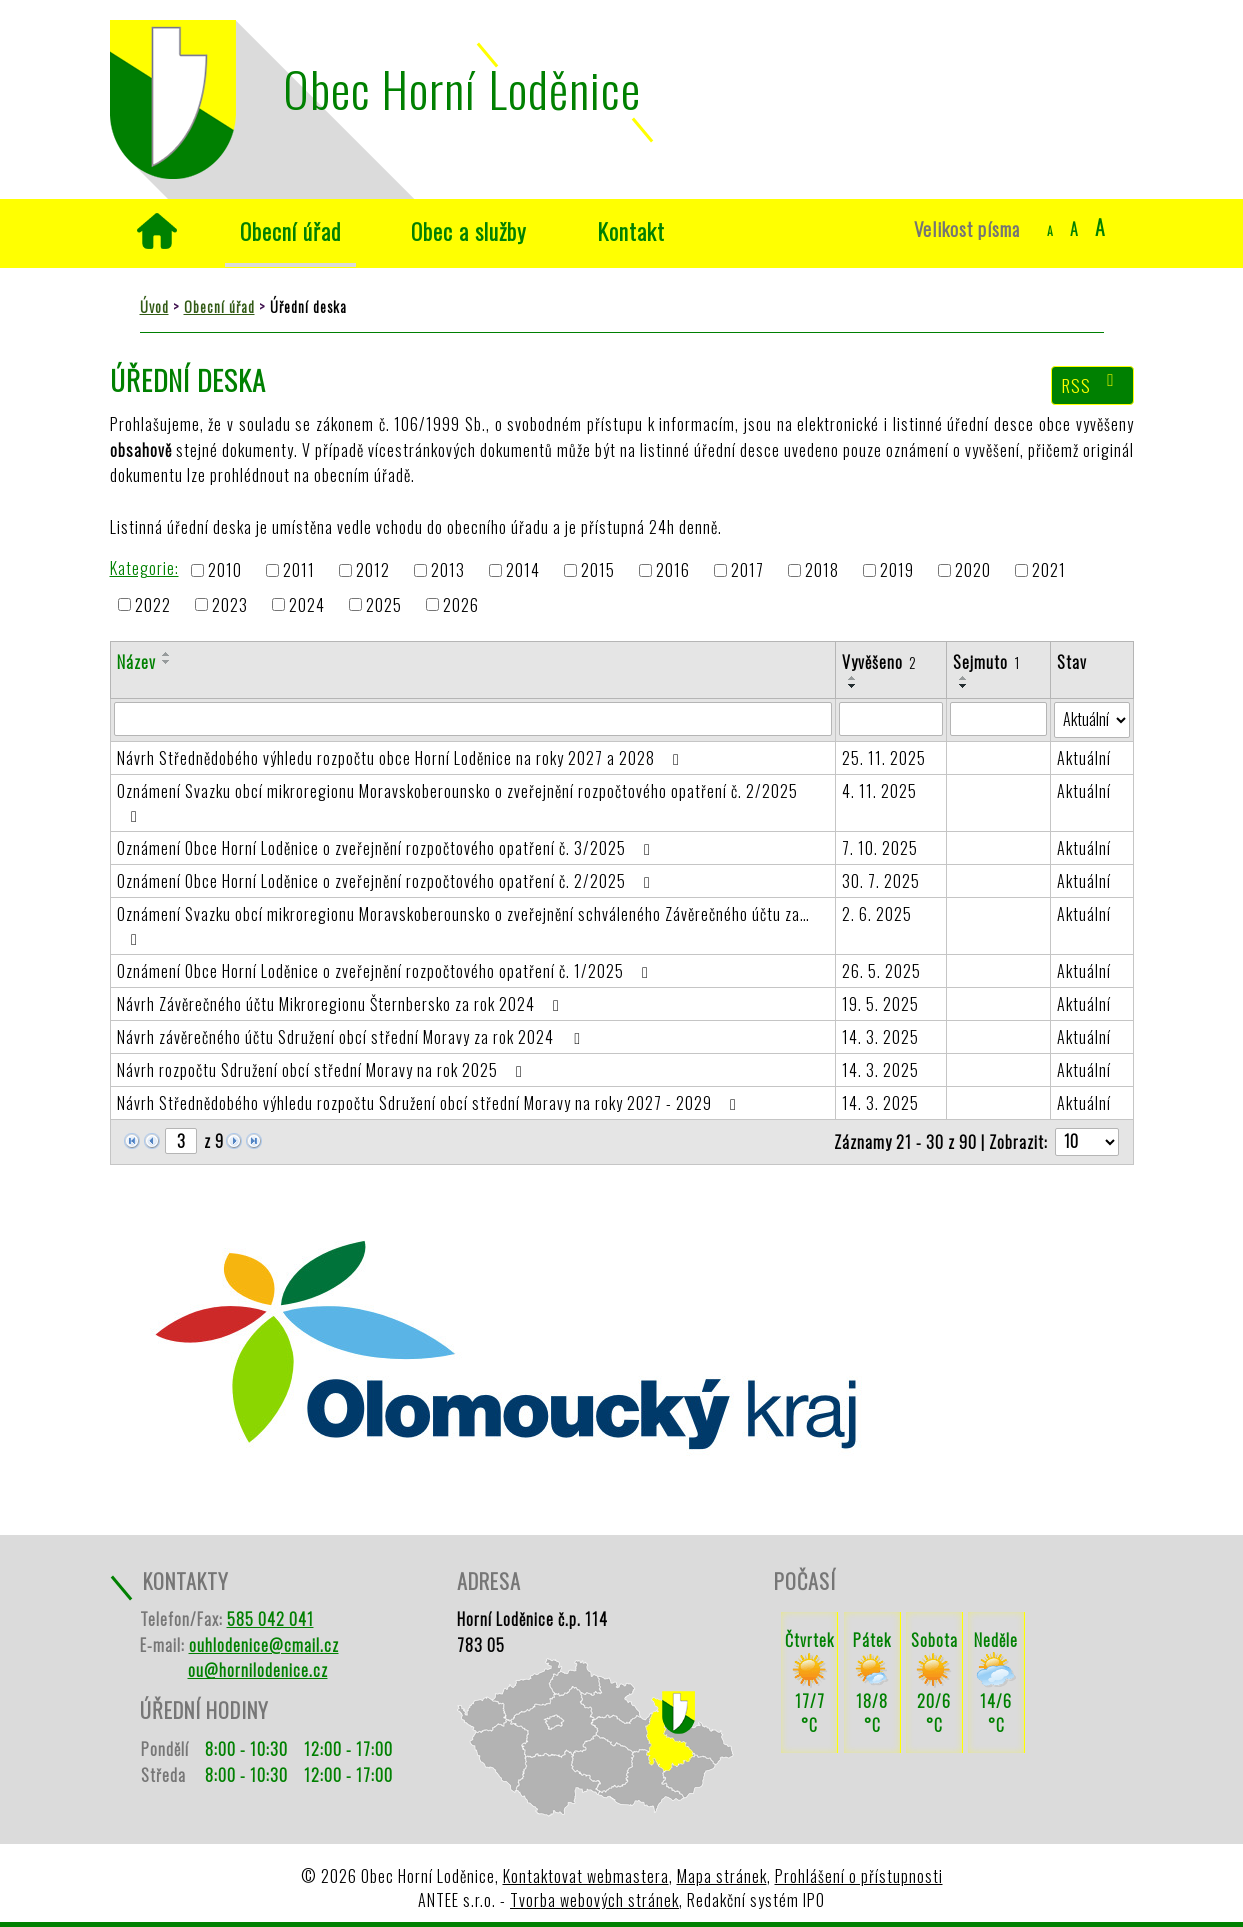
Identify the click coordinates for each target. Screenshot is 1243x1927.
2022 (153, 605)
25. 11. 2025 (884, 758)
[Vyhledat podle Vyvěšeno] (891, 719)
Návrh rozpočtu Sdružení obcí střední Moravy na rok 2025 (323, 1070)
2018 (822, 571)
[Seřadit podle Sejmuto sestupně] (964, 686)
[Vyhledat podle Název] (473, 719)
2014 (523, 571)
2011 (299, 571)
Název (136, 662)
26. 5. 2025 (881, 971)
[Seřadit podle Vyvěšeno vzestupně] (853, 678)
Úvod (157, 231)
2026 (461, 605)
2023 (230, 605)
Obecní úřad (290, 230)
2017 (747, 571)
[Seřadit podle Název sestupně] (167, 662)
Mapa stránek (722, 1876)
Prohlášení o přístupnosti (859, 1876)
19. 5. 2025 (880, 1004)
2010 (225, 571)
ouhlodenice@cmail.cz (264, 1645)
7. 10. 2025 (880, 848)
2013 (448, 571)
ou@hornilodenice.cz (258, 1670)
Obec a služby (469, 230)
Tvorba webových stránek (594, 1900)
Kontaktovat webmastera (586, 1876)
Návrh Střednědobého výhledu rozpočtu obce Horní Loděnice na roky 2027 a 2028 (402, 758)
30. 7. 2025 (881, 881)
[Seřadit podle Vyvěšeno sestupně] (853, 686)
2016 (673, 571)
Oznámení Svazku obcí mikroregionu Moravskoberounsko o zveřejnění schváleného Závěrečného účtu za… (463, 925)
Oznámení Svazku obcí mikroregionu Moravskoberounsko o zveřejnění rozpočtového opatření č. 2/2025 (457, 802)
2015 (598, 571)
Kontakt (631, 230)
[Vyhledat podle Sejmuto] (998, 719)
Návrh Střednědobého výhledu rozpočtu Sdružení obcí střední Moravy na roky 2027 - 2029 (430, 1103)
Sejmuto (986, 662)
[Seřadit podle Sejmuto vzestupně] (964, 678)
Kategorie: (144, 568)
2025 (384, 605)
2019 (897, 571)
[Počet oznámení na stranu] (1087, 1142)
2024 (307, 605)
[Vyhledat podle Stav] (1092, 720)
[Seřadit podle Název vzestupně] (167, 654)
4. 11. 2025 (879, 791)
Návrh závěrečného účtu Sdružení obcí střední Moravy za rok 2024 (351, 1037)
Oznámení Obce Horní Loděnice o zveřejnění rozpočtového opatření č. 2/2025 (387, 881)
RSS (1092, 385)
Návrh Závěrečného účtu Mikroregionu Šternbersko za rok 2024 (342, 1004)
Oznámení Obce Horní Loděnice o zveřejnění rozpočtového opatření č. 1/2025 (386, 971)
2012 (373, 571)
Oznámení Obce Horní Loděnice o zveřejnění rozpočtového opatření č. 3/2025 (387, 848)
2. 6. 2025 (877, 914)
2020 (973, 571)
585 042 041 (270, 1619)
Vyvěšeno (879, 662)
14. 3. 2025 (880, 1037)
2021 (1049, 571)
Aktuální (1084, 758)
